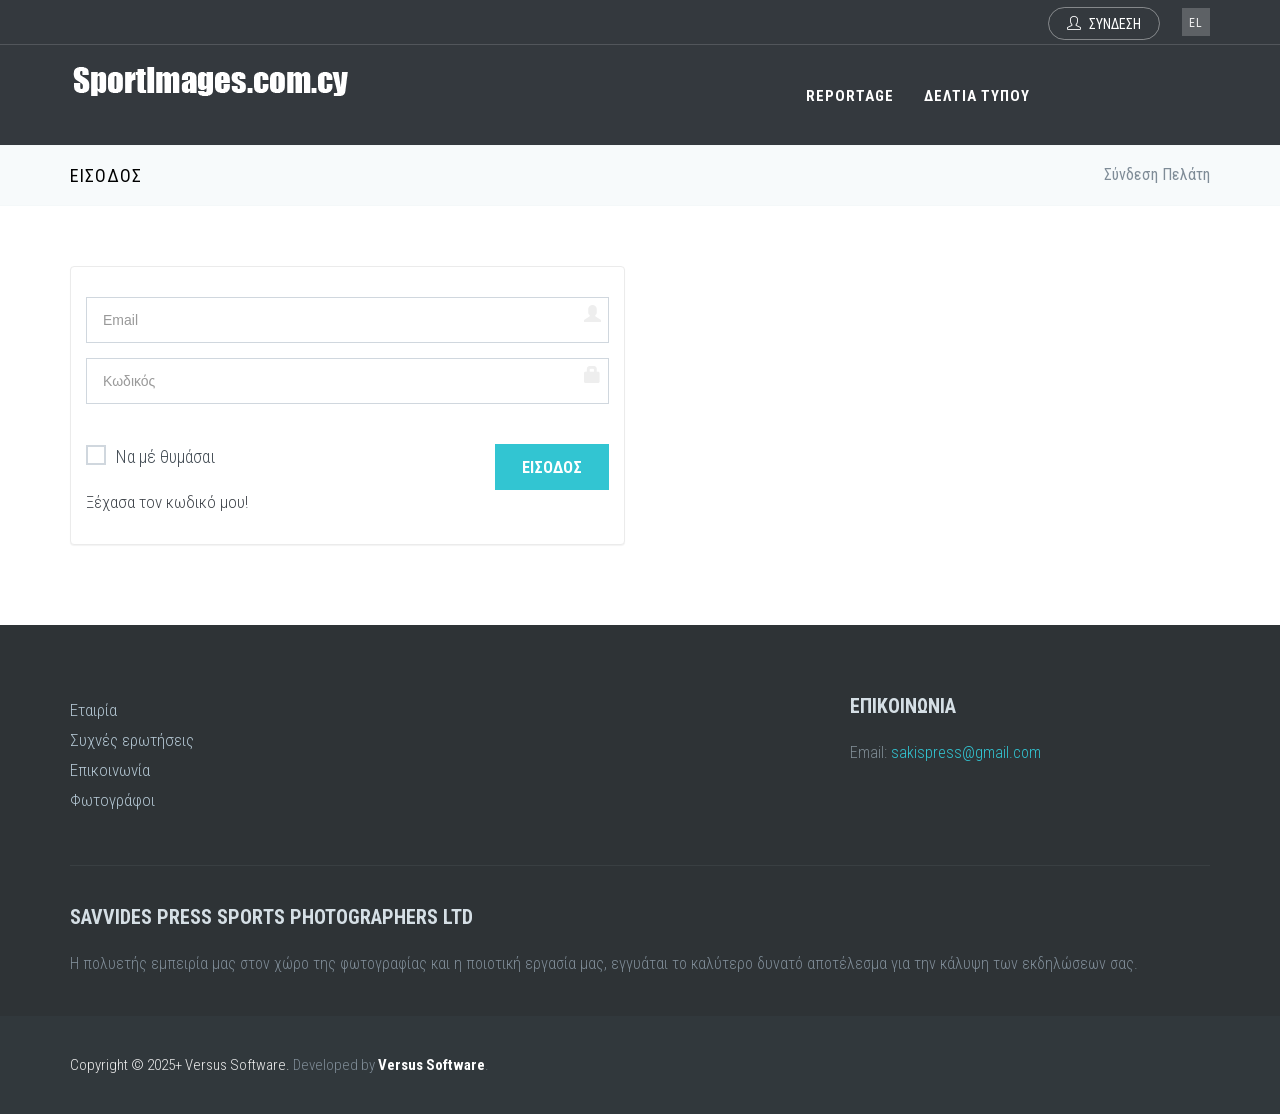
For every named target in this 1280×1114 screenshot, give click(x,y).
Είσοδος (552, 467)
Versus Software (431, 1065)
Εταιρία (93, 710)
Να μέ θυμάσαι (150, 457)
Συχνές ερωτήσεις (132, 740)
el (1196, 23)
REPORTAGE (850, 96)
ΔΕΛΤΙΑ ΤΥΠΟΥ (977, 96)
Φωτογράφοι (112, 800)
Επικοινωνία (110, 770)
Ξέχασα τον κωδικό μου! (167, 502)
